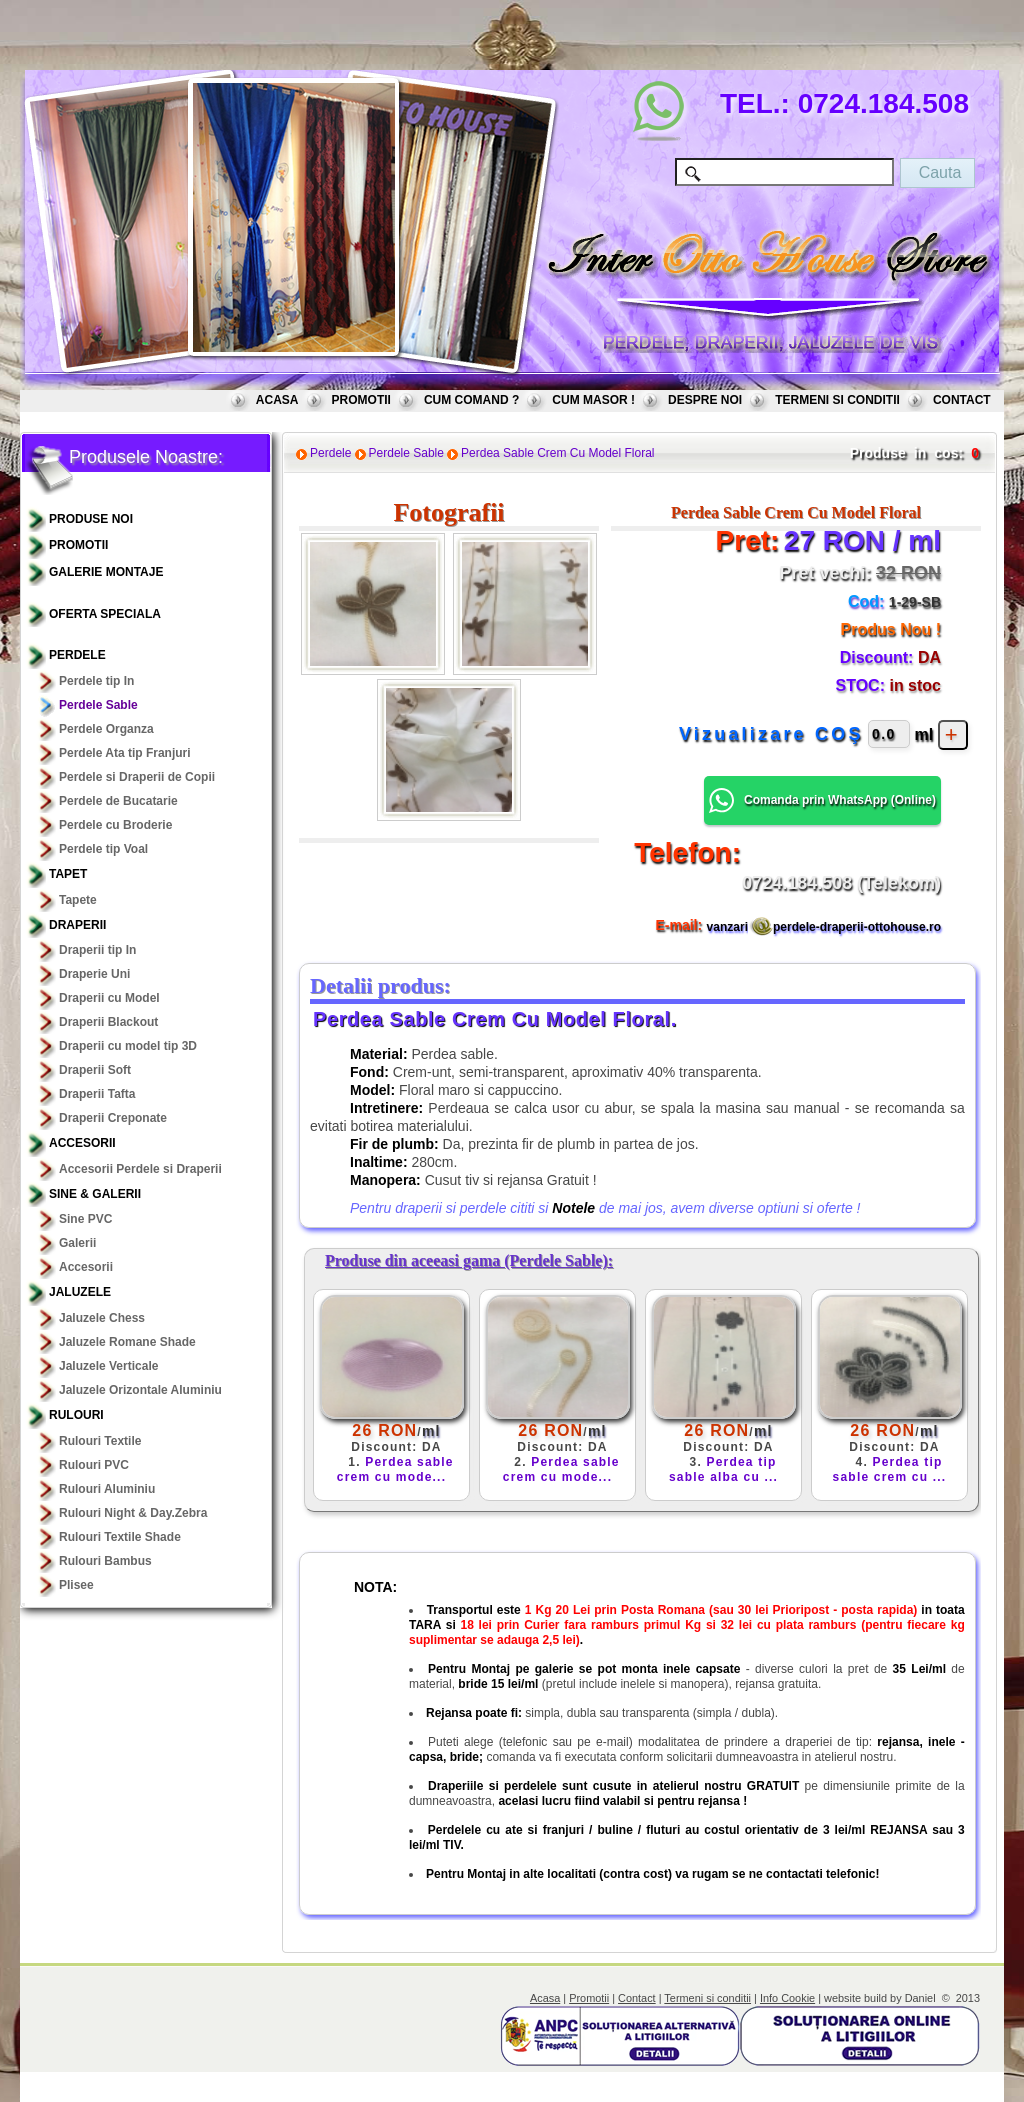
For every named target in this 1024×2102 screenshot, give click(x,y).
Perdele (77, 655)
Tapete (78, 900)
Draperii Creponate (113, 1118)
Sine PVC (85, 1219)
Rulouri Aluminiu (107, 1489)
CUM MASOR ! (593, 400)
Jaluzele (80, 1292)
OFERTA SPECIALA (105, 614)
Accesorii (82, 1143)
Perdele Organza (106, 729)
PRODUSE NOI (91, 519)
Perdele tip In (96, 681)
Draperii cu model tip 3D (128, 1046)
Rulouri (76, 1415)
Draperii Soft (95, 1070)
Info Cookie (787, 1998)
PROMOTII (361, 400)
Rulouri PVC (94, 1465)
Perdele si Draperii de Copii (137, 777)
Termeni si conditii (707, 1998)
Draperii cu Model (109, 998)
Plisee (76, 1585)
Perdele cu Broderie (115, 825)
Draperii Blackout (108, 1022)
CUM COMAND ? (471, 400)
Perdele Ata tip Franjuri (125, 753)
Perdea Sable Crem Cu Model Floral (557, 453)
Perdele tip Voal (103, 849)
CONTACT (962, 400)
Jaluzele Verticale (108, 1366)
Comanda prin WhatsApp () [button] (822, 800)
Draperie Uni (94, 974)
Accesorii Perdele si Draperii (140, 1169)
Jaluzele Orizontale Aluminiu (140, 1390)
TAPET (68, 874)
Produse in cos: (906, 453)
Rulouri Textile (100, 1441)
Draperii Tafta (97, 1094)
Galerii (77, 1243)
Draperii (77, 925)
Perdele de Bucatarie (118, 801)
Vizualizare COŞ (771, 734)
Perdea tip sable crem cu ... (890, 1469)
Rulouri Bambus (105, 1561)
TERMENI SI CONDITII (837, 400)
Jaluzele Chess (102, 1318)
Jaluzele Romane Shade (127, 1342)
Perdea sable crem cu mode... (395, 1469)
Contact (637, 1998)
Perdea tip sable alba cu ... (723, 1469)
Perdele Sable (98, 705)
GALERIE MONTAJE (106, 572)
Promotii (589, 1998)
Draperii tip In (97, 950)
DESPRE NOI (705, 400)
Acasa (545, 1998)
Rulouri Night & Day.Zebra (133, 1513)
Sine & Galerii (95, 1194)
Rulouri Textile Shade (120, 1537)
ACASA (277, 400)
